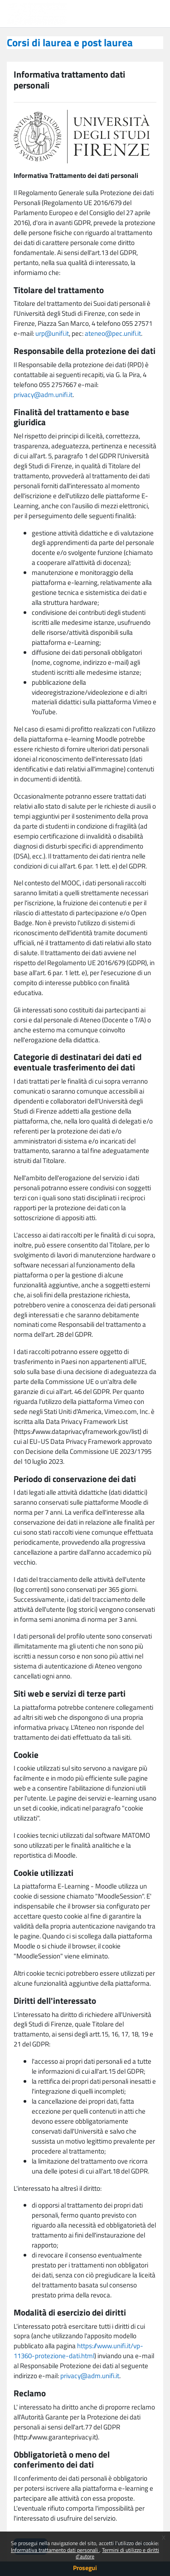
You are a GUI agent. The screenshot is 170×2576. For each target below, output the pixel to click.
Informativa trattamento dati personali (55, 2550)
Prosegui (85, 2567)
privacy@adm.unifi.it (43, 394)
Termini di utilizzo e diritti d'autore (117, 2553)
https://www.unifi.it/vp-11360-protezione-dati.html (78, 2350)
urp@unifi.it (52, 333)
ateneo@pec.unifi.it (113, 333)
